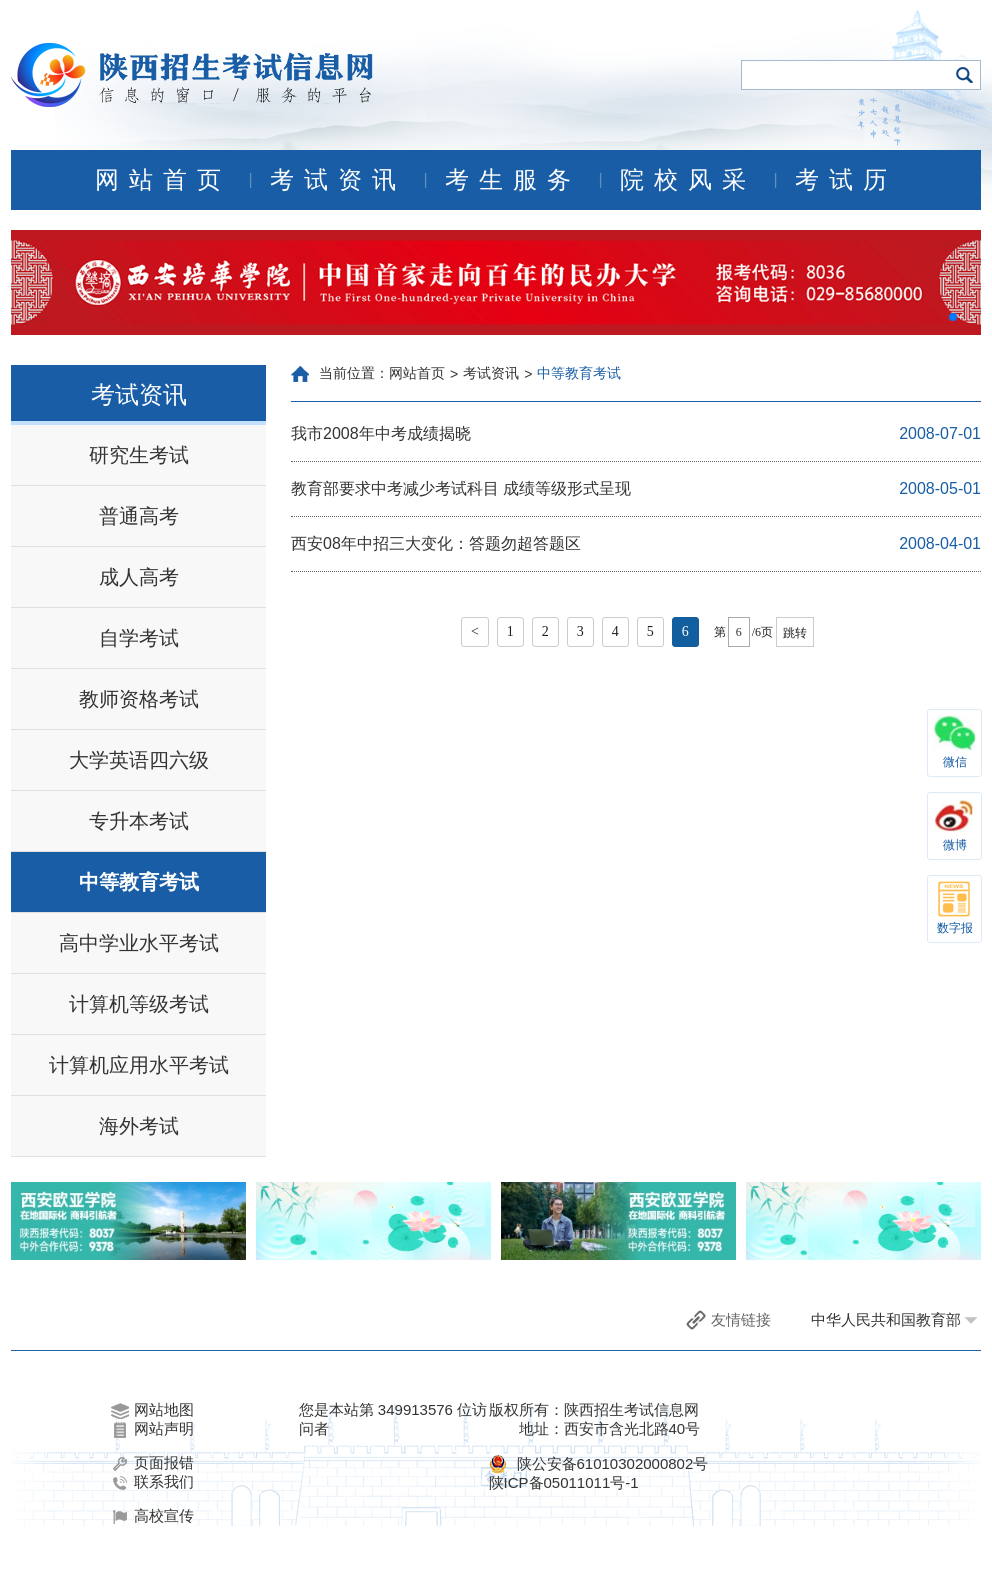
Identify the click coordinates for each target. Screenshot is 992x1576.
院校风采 (688, 180)
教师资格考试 (139, 699)
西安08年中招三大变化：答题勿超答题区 (436, 543)
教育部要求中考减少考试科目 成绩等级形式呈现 (461, 488)
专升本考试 (139, 821)
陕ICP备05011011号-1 (564, 1482)
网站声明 (152, 1429)
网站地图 (152, 1410)
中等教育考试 (139, 882)
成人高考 (139, 577)
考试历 (846, 180)
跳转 (795, 633)
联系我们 (152, 1482)
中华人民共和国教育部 (886, 1319)
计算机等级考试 (139, 1004)
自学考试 (139, 638)
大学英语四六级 (139, 760)
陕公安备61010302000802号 (613, 1463)
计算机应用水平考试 (139, 1065)
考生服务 (513, 180)
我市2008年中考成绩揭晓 (381, 433)
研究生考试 (139, 455)
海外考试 (139, 1126)
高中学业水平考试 (139, 943)
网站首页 (163, 180)
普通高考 (139, 516)
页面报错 (152, 1463)
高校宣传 (152, 1516)
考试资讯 (338, 180)
